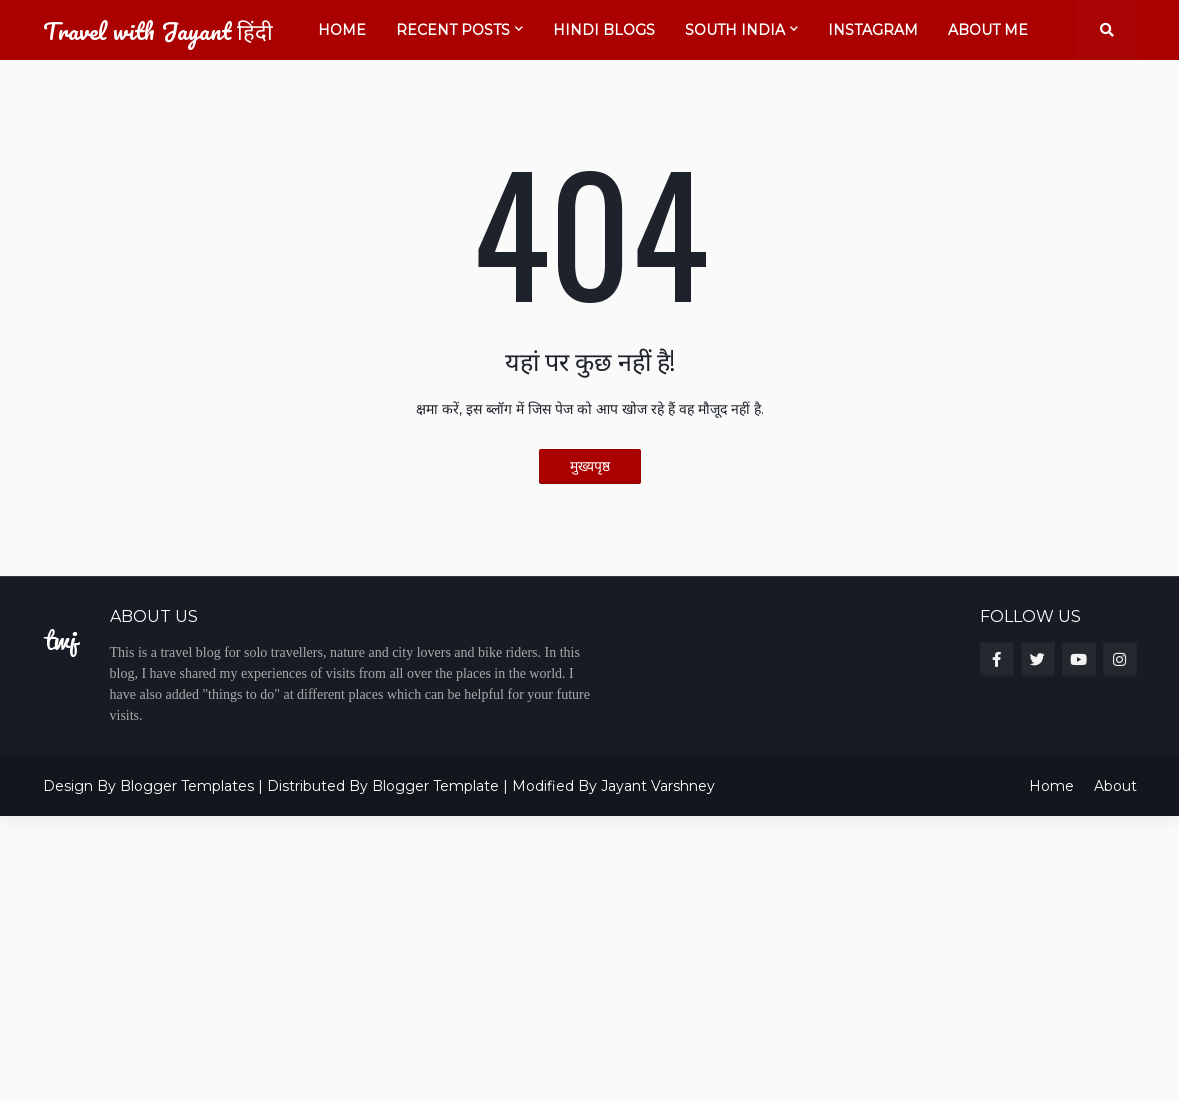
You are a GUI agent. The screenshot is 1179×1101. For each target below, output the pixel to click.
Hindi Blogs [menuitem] (604, 30)
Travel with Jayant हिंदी (158, 30)
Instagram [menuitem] (873, 30)
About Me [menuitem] (988, 30)
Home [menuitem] (342, 30)
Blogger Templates (187, 786)
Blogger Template (435, 786)
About (1115, 786)
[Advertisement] (589, 956)
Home (1051, 786)
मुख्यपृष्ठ (590, 466)
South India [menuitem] (735, 30)
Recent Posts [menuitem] (453, 30)
